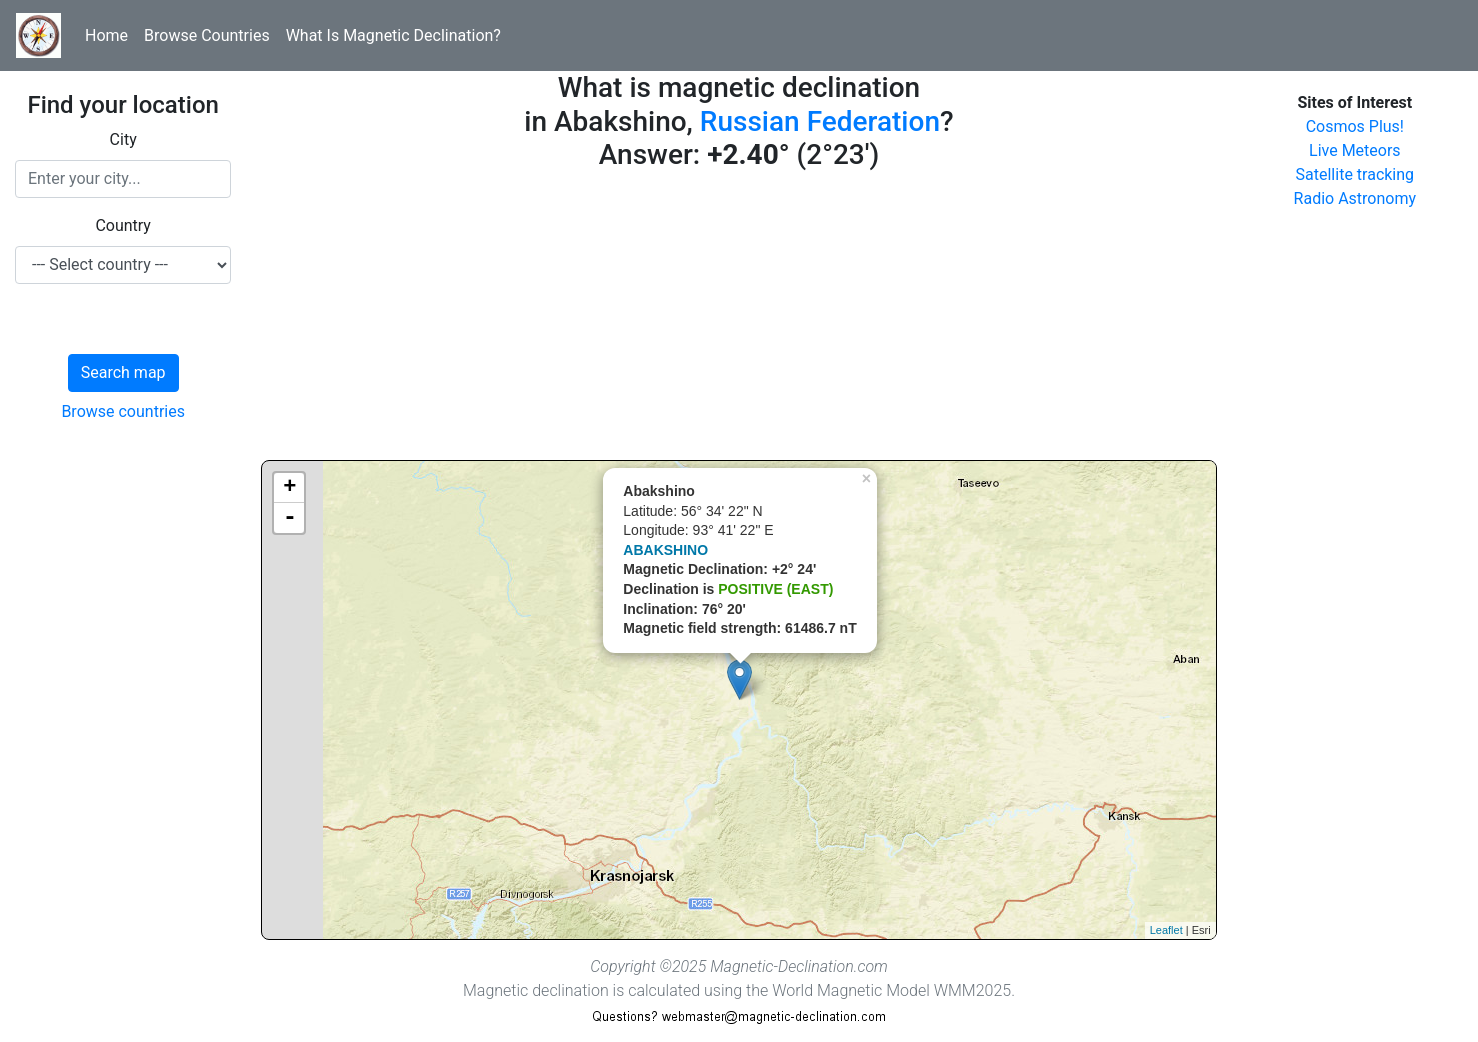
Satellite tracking (1355, 174)
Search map (123, 372)
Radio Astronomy (1355, 198)
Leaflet (1166, 930)
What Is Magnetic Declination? (393, 35)
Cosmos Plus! (1355, 126)
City (123, 139)
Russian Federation (820, 121)
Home (106, 35)
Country (123, 225)
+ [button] (289, 488)
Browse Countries (207, 35)
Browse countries (123, 411)
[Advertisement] (738, 320)
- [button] (290, 518)
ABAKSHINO (665, 550)
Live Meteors (1355, 150)
